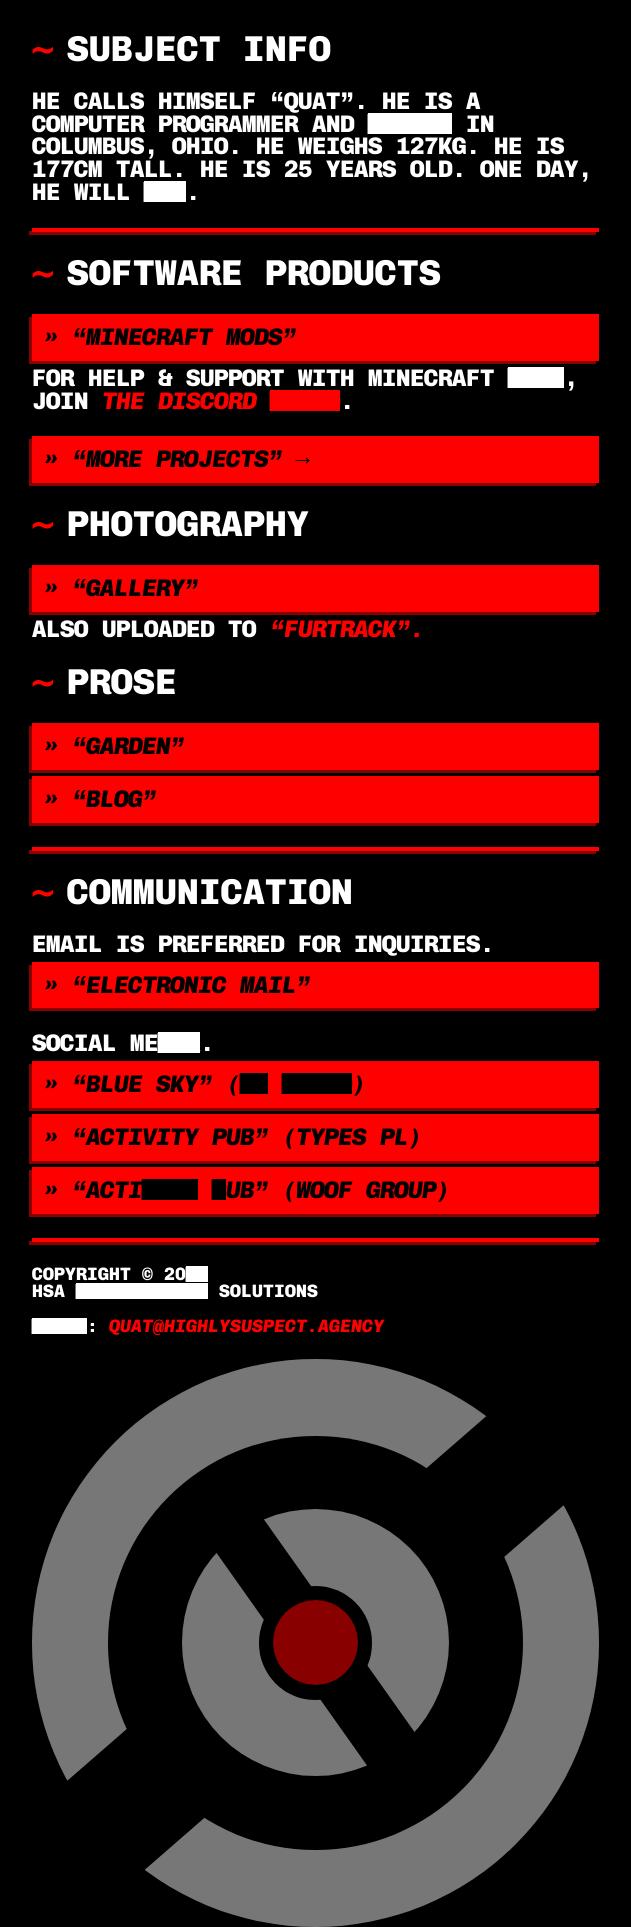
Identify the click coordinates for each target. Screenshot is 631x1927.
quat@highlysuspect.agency (246, 1326)
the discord (221, 400)
